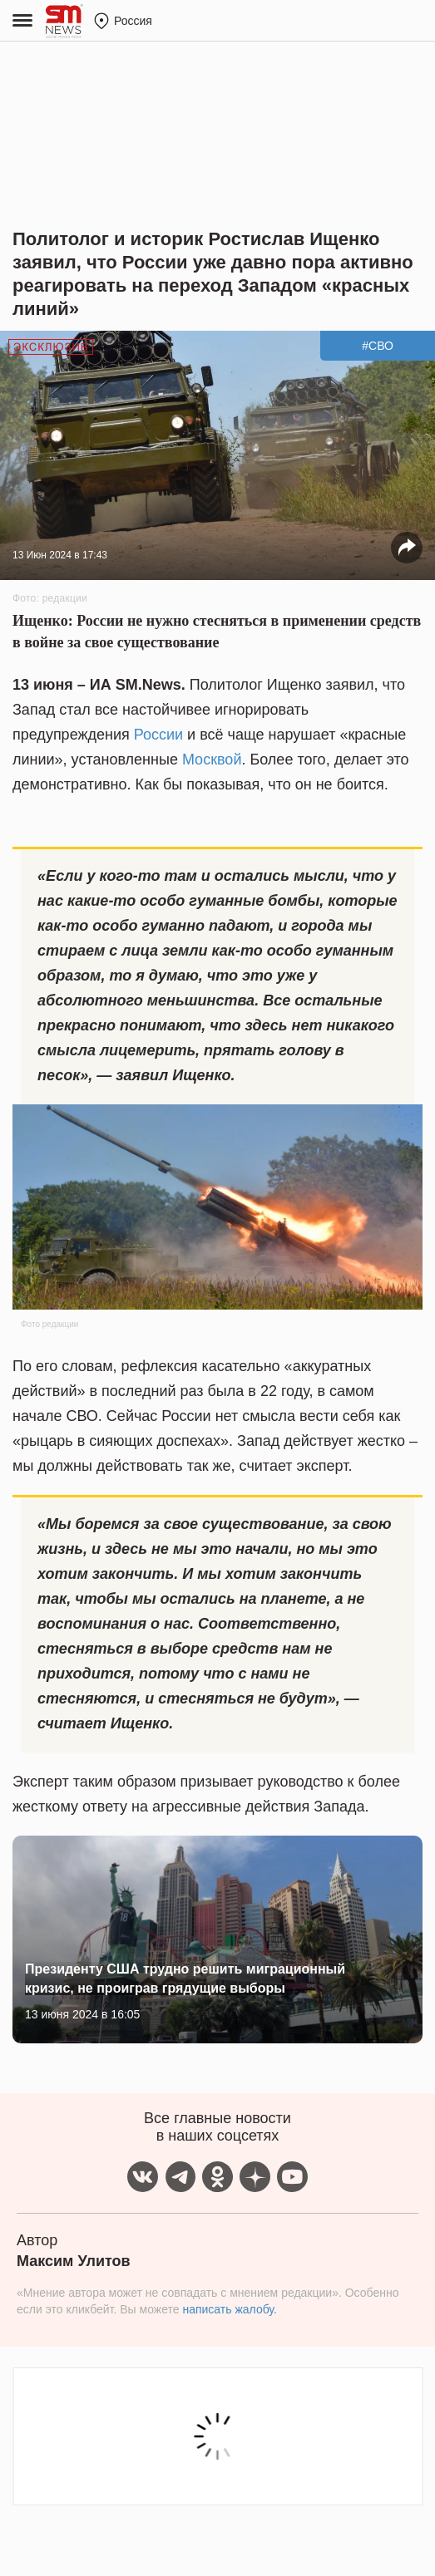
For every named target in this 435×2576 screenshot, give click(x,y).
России (158, 734)
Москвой (212, 759)
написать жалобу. (229, 2309)
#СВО (377, 345)
